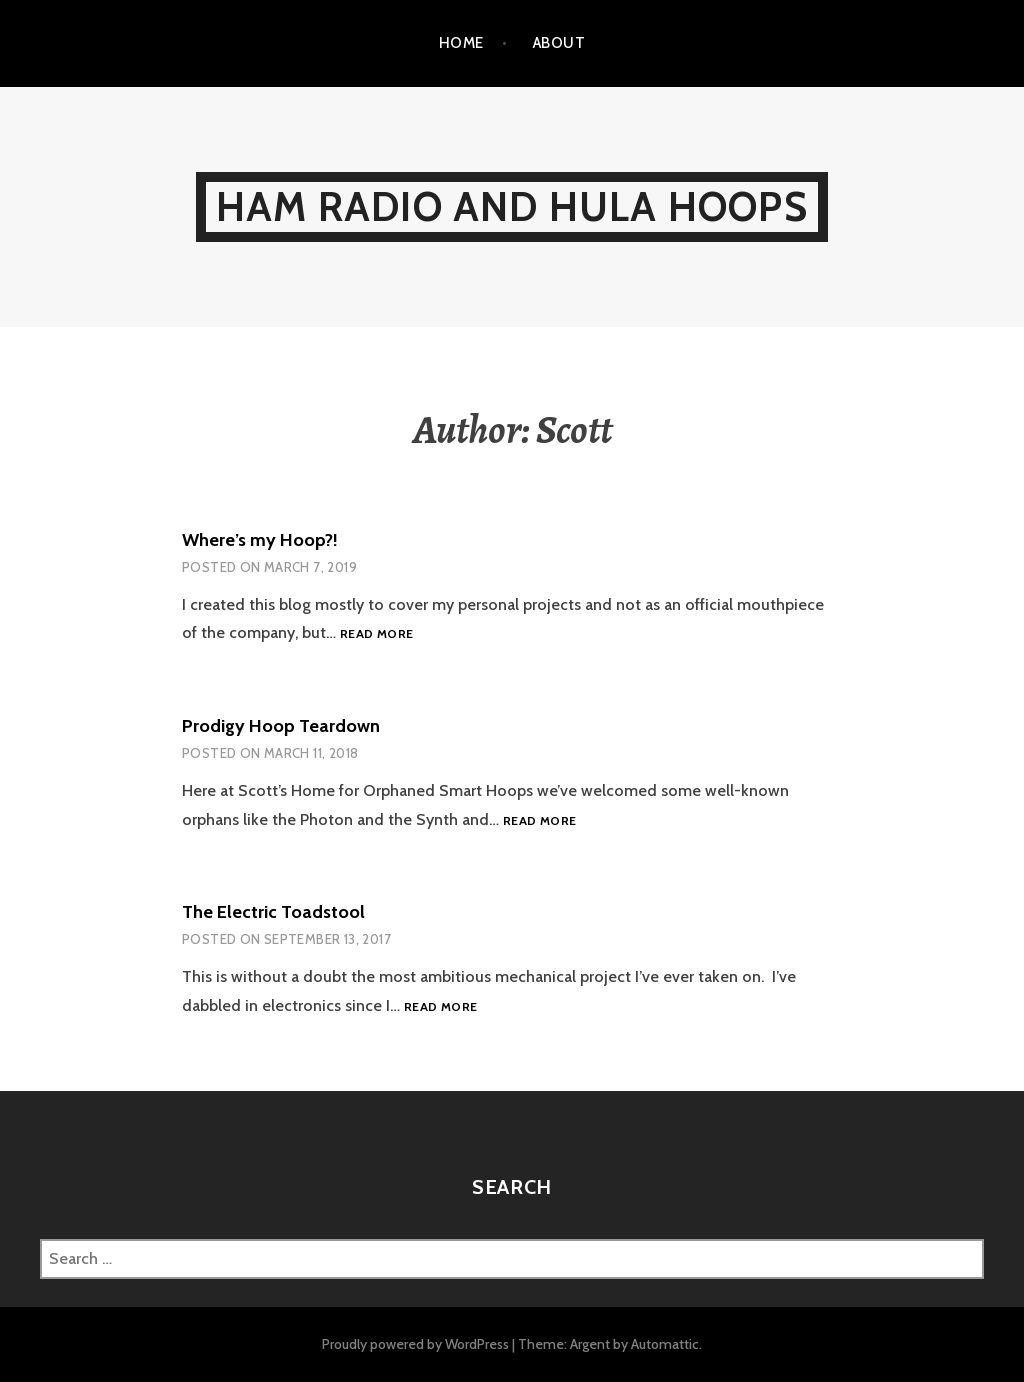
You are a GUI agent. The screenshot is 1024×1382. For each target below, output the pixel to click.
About (559, 43)
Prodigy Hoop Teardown (281, 726)
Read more (376, 634)
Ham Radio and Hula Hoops (512, 206)
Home (461, 43)
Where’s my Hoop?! (260, 540)
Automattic (665, 1344)
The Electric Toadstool (273, 912)
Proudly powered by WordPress (415, 1344)
